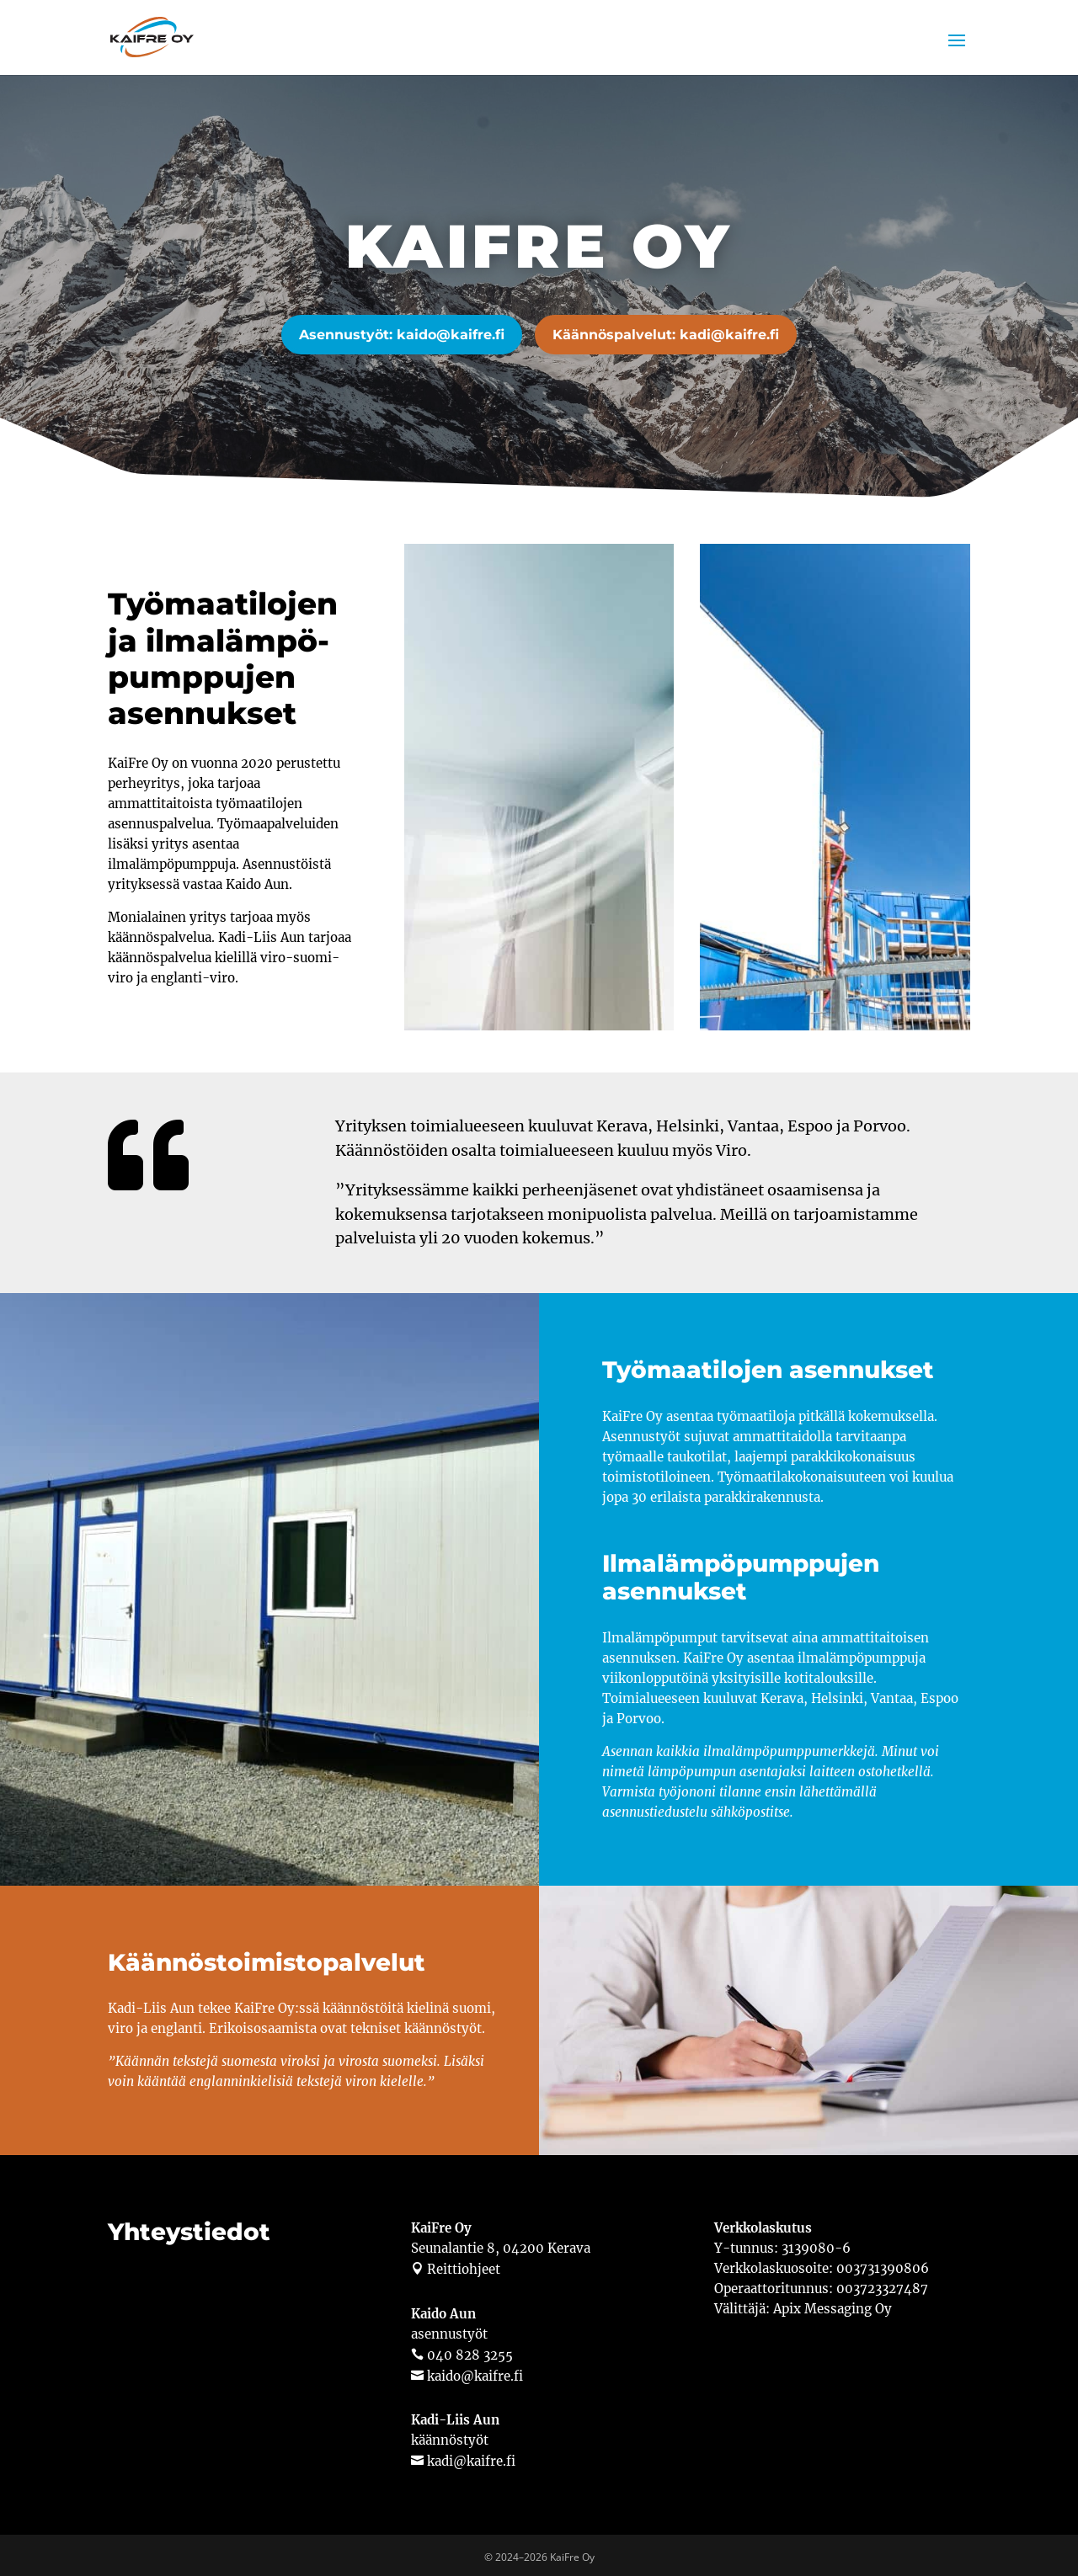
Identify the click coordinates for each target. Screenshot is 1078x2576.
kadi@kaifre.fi (469, 2457)
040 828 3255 (468, 2351)
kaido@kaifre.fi (473, 2372)
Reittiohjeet (462, 2266)
